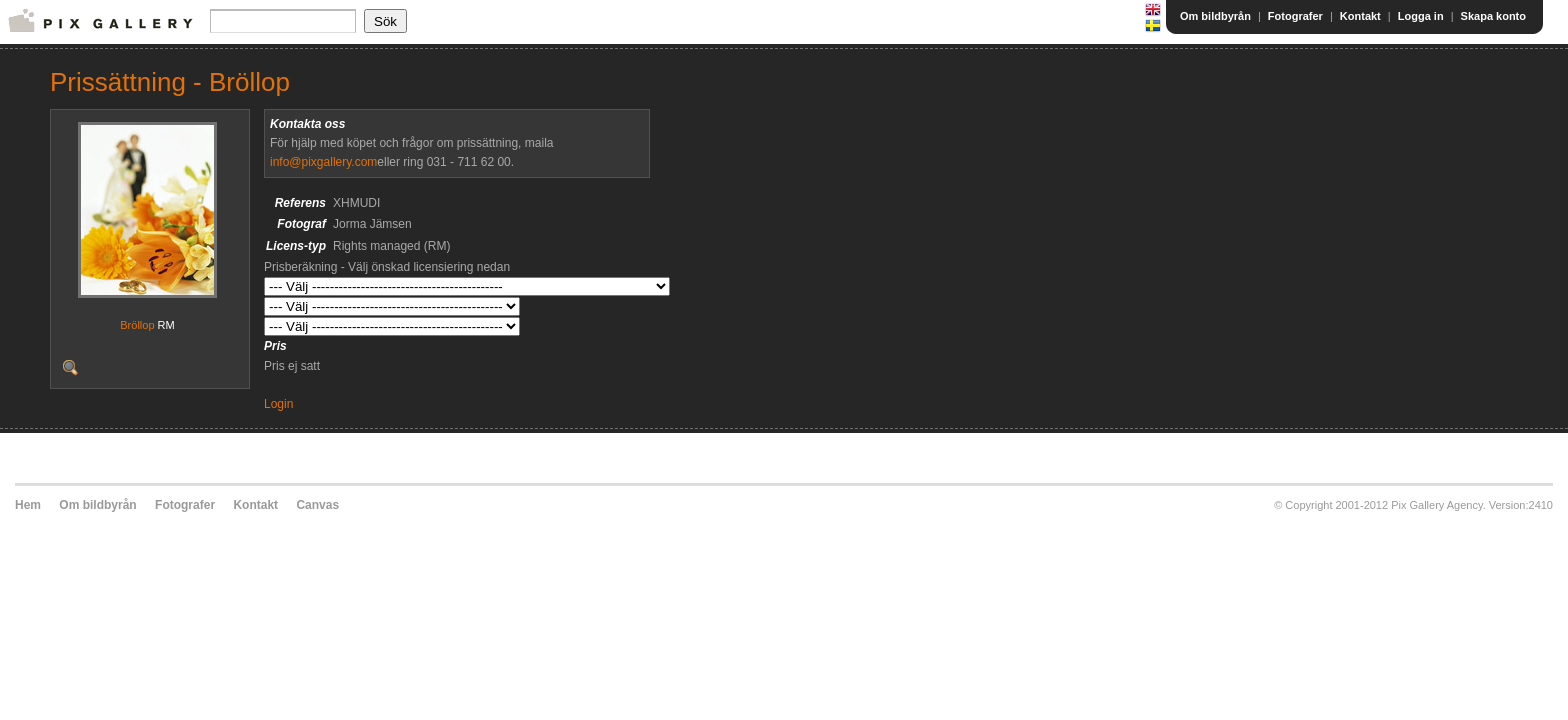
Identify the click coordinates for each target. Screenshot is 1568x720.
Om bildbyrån (1215, 16)
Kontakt (1360, 16)
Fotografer (1295, 16)
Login (278, 404)
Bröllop (137, 325)
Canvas (317, 505)
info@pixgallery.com (323, 162)
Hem (28, 505)
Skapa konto (1493, 16)
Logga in (1421, 16)
